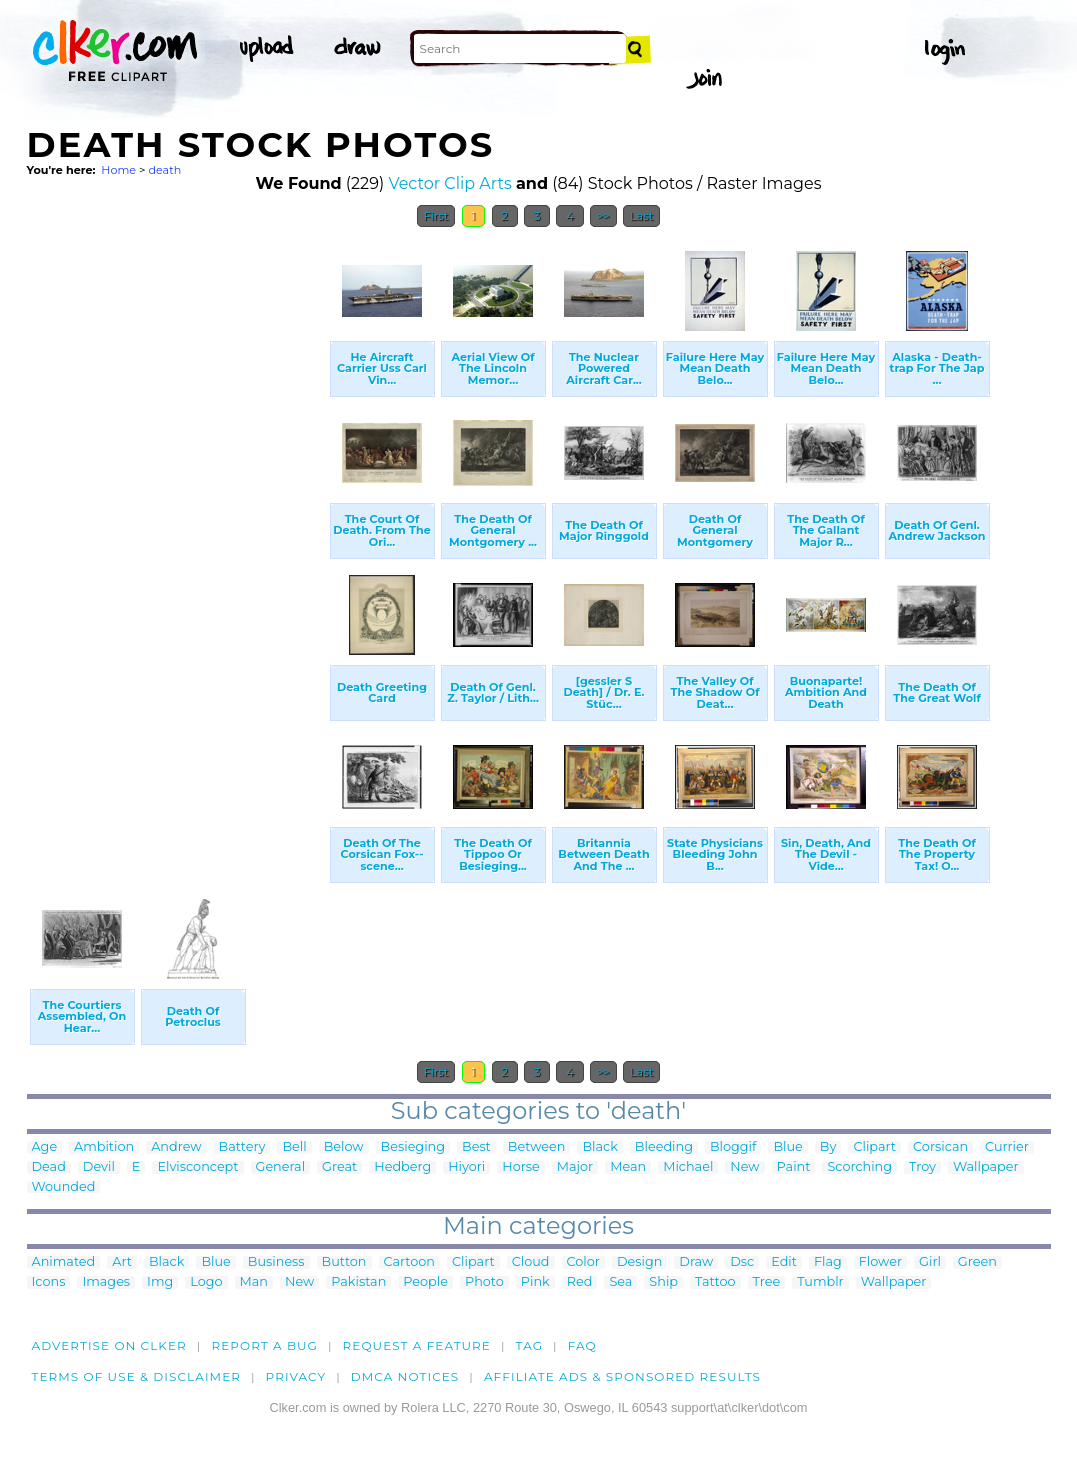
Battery (242, 1147)
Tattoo (715, 1282)
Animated (64, 1262)
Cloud (531, 1262)
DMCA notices (405, 1376)
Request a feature (417, 1345)
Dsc (742, 1262)
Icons (49, 1282)
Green (977, 1262)
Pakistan (358, 1282)
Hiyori (466, 1167)
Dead (49, 1167)
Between (537, 1147)
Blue (787, 1147)
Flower (880, 1262)
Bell (294, 1147)
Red (580, 1282)
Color (583, 1262)
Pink (535, 1282)
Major (575, 1167)
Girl (930, 1262)
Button (344, 1262)
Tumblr (820, 1282)
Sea (620, 1282)
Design (639, 1262)
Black (599, 1147)
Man (254, 1282)
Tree (767, 1282)
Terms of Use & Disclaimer (137, 1376)
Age (45, 1147)
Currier (1007, 1147)
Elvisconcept (197, 1167)
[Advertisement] (177, 538)
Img (160, 1282)
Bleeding (664, 1147)
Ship (663, 1282)
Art (122, 1262)
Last (641, 216)
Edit (784, 1262)
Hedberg (402, 1167)
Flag (828, 1262)
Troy (922, 1167)
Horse (521, 1167)
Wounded (64, 1187)
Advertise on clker (109, 1345)
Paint (794, 1167)
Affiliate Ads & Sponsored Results (622, 1376)
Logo (206, 1282)
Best (476, 1147)
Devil (99, 1167)
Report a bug (264, 1345)
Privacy (296, 1376)
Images (106, 1282)
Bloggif (733, 1147)
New (744, 1167)
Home (118, 170)
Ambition (104, 1147)
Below (344, 1147)
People (425, 1282)
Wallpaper (986, 1167)
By (828, 1147)
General (281, 1167)
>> (603, 216)
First (436, 216)
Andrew (176, 1147)
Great (339, 1167)
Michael (688, 1167)
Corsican (940, 1147)
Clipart (874, 1147)
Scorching (859, 1167)
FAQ (582, 1345)
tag (529, 1345)
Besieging (413, 1147)
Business (276, 1262)
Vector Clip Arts (449, 183)
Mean (628, 1167)
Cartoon (410, 1262)
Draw (696, 1262)
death (164, 170)
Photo (484, 1282)
